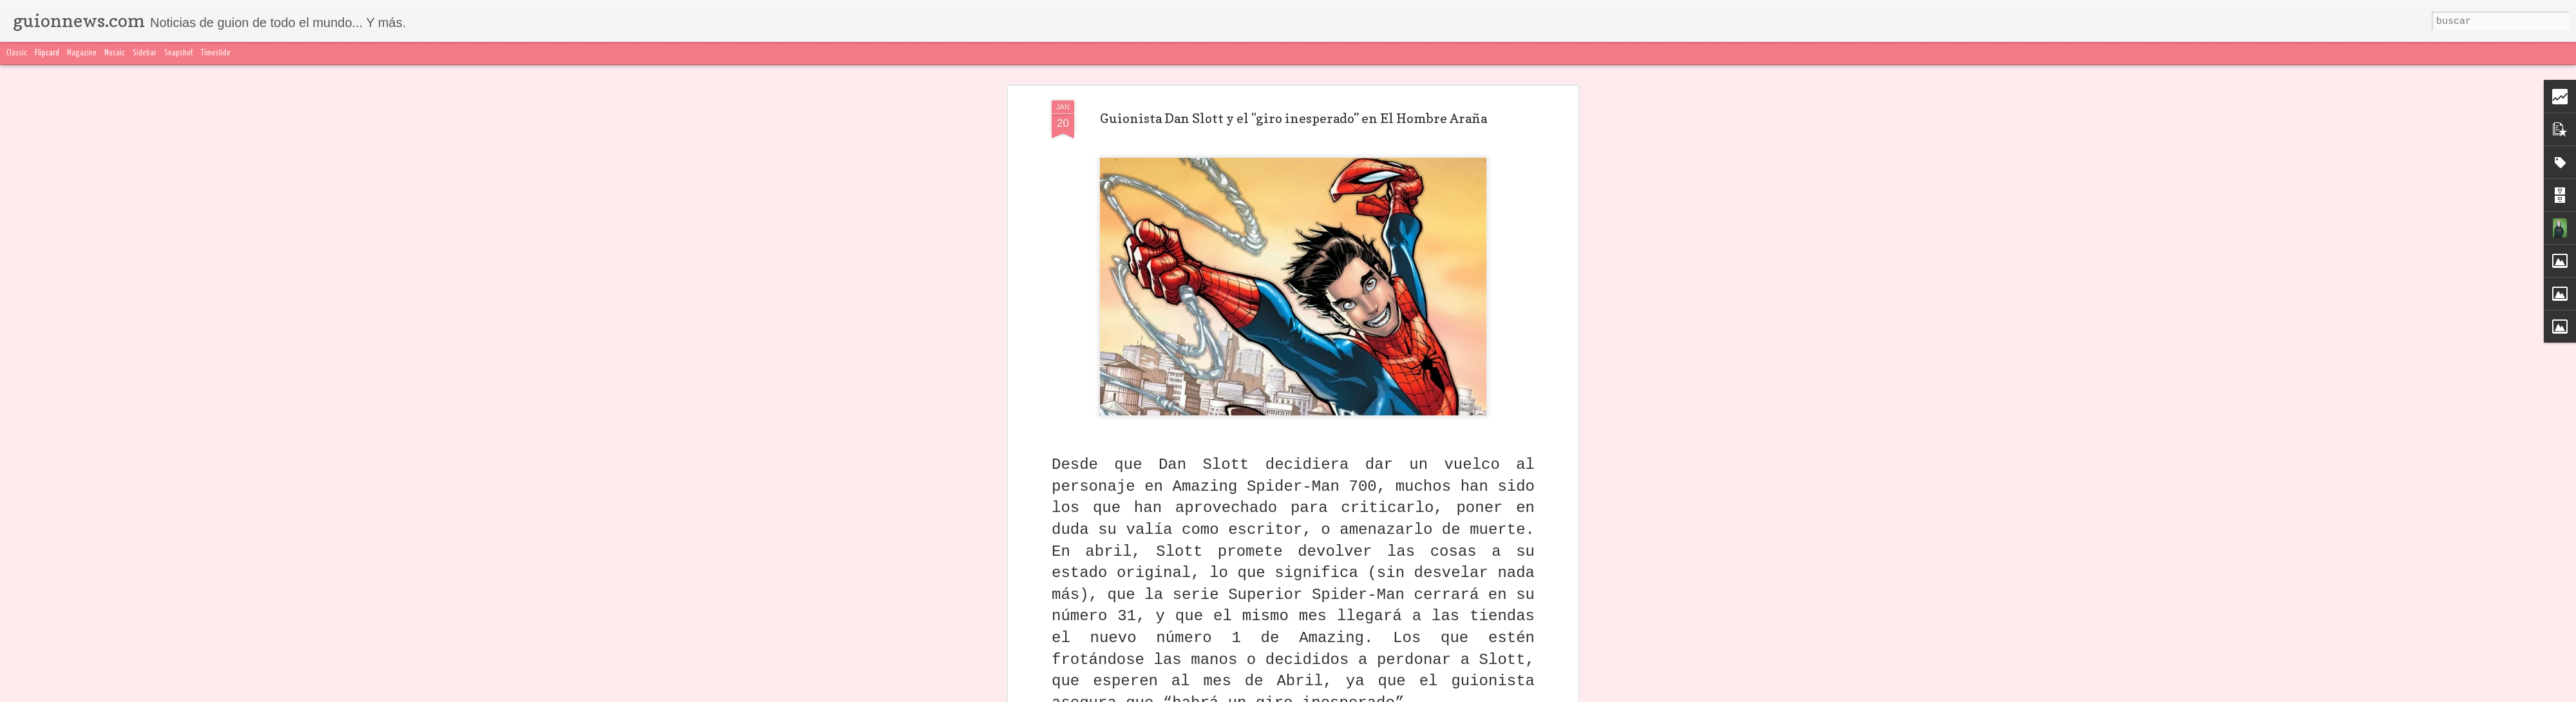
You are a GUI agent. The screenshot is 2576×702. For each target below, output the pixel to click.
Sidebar (144, 53)
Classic (16, 53)
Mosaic (114, 53)
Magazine (82, 53)
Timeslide (216, 53)
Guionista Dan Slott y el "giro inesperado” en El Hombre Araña (1293, 118)
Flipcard (47, 53)
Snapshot (178, 53)
